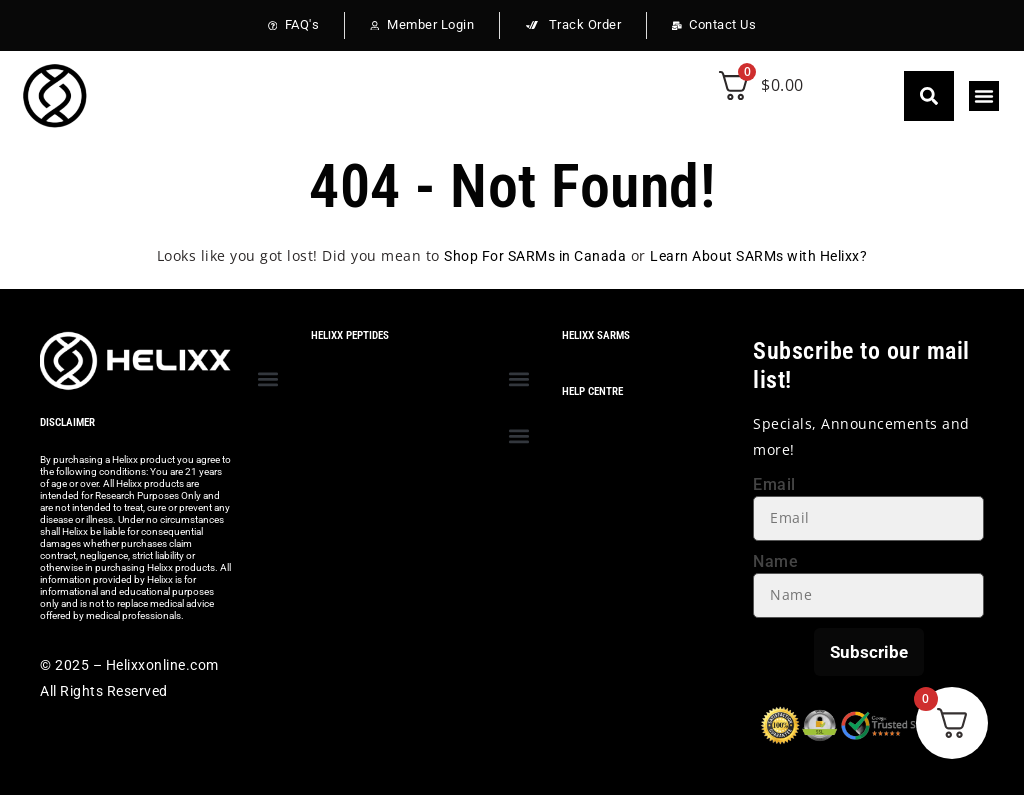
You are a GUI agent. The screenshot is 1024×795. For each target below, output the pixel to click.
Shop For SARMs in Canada (535, 256)
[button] (929, 96)
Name (775, 561)
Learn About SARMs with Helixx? (758, 256)
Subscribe (869, 652)
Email (774, 484)
